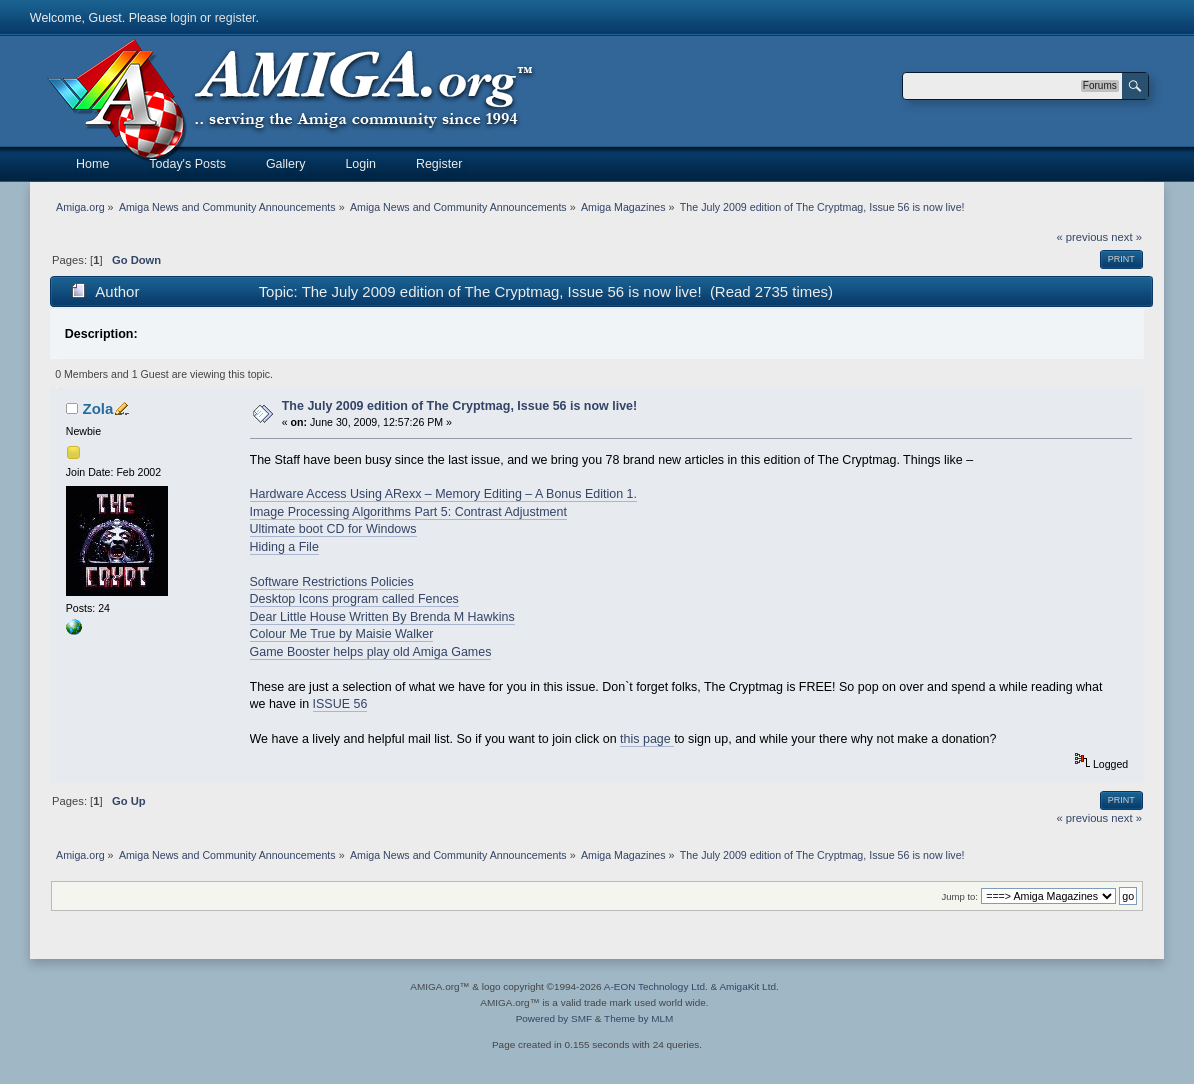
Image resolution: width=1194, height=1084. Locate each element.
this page (647, 739)
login (183, 18)
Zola (97, 408)
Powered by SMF (554, 1018)
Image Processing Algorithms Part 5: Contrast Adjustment (408, 512)
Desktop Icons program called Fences (354, 599)
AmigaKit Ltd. (748, 986)
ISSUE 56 (340, 704)
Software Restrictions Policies (332, 582)
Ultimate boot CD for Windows (333, 529)
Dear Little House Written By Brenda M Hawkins (382, 617)
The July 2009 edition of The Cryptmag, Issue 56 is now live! (459, 406)
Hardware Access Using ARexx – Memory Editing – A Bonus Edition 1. (443, 494)
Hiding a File (284, 547)
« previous (1082, 237)
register (235, 18)
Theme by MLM (638, 1018)
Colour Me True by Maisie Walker (342, 634)
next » (1126, 237)
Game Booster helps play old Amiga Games (371, 652)
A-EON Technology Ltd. (656, 986)
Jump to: (959, 896)
